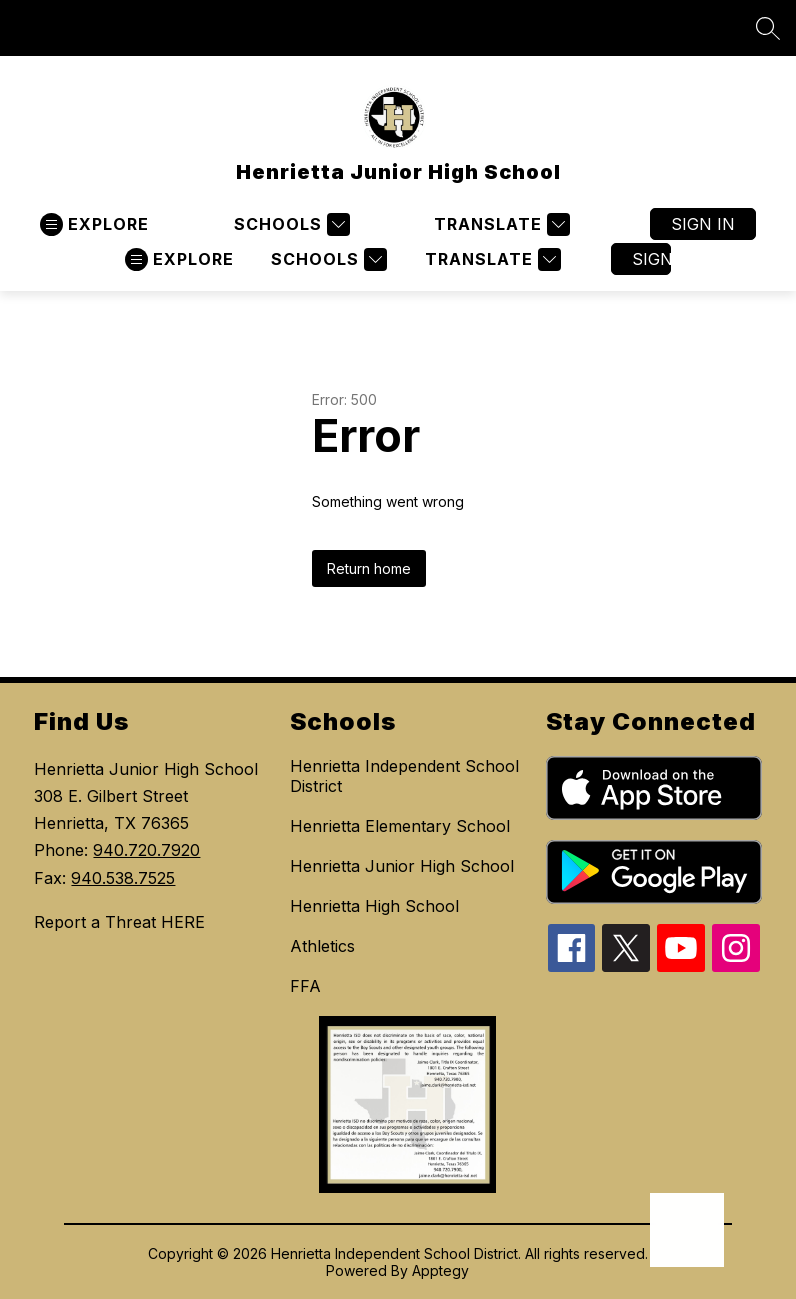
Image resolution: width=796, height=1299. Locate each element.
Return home (369, 568)
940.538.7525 (123, 878)
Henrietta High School (374, 906)
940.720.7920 (146, 850)
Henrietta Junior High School (402, 866)
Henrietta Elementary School (400, 826)
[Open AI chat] (687, 1230)
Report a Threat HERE (119, 922)
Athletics (322, 946)
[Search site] (768, 28)
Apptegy (440, 1270)
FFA (305, 986)
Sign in (703, 224)
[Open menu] (94, 224)
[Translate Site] (499, 224)
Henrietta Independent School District (404, 776)
